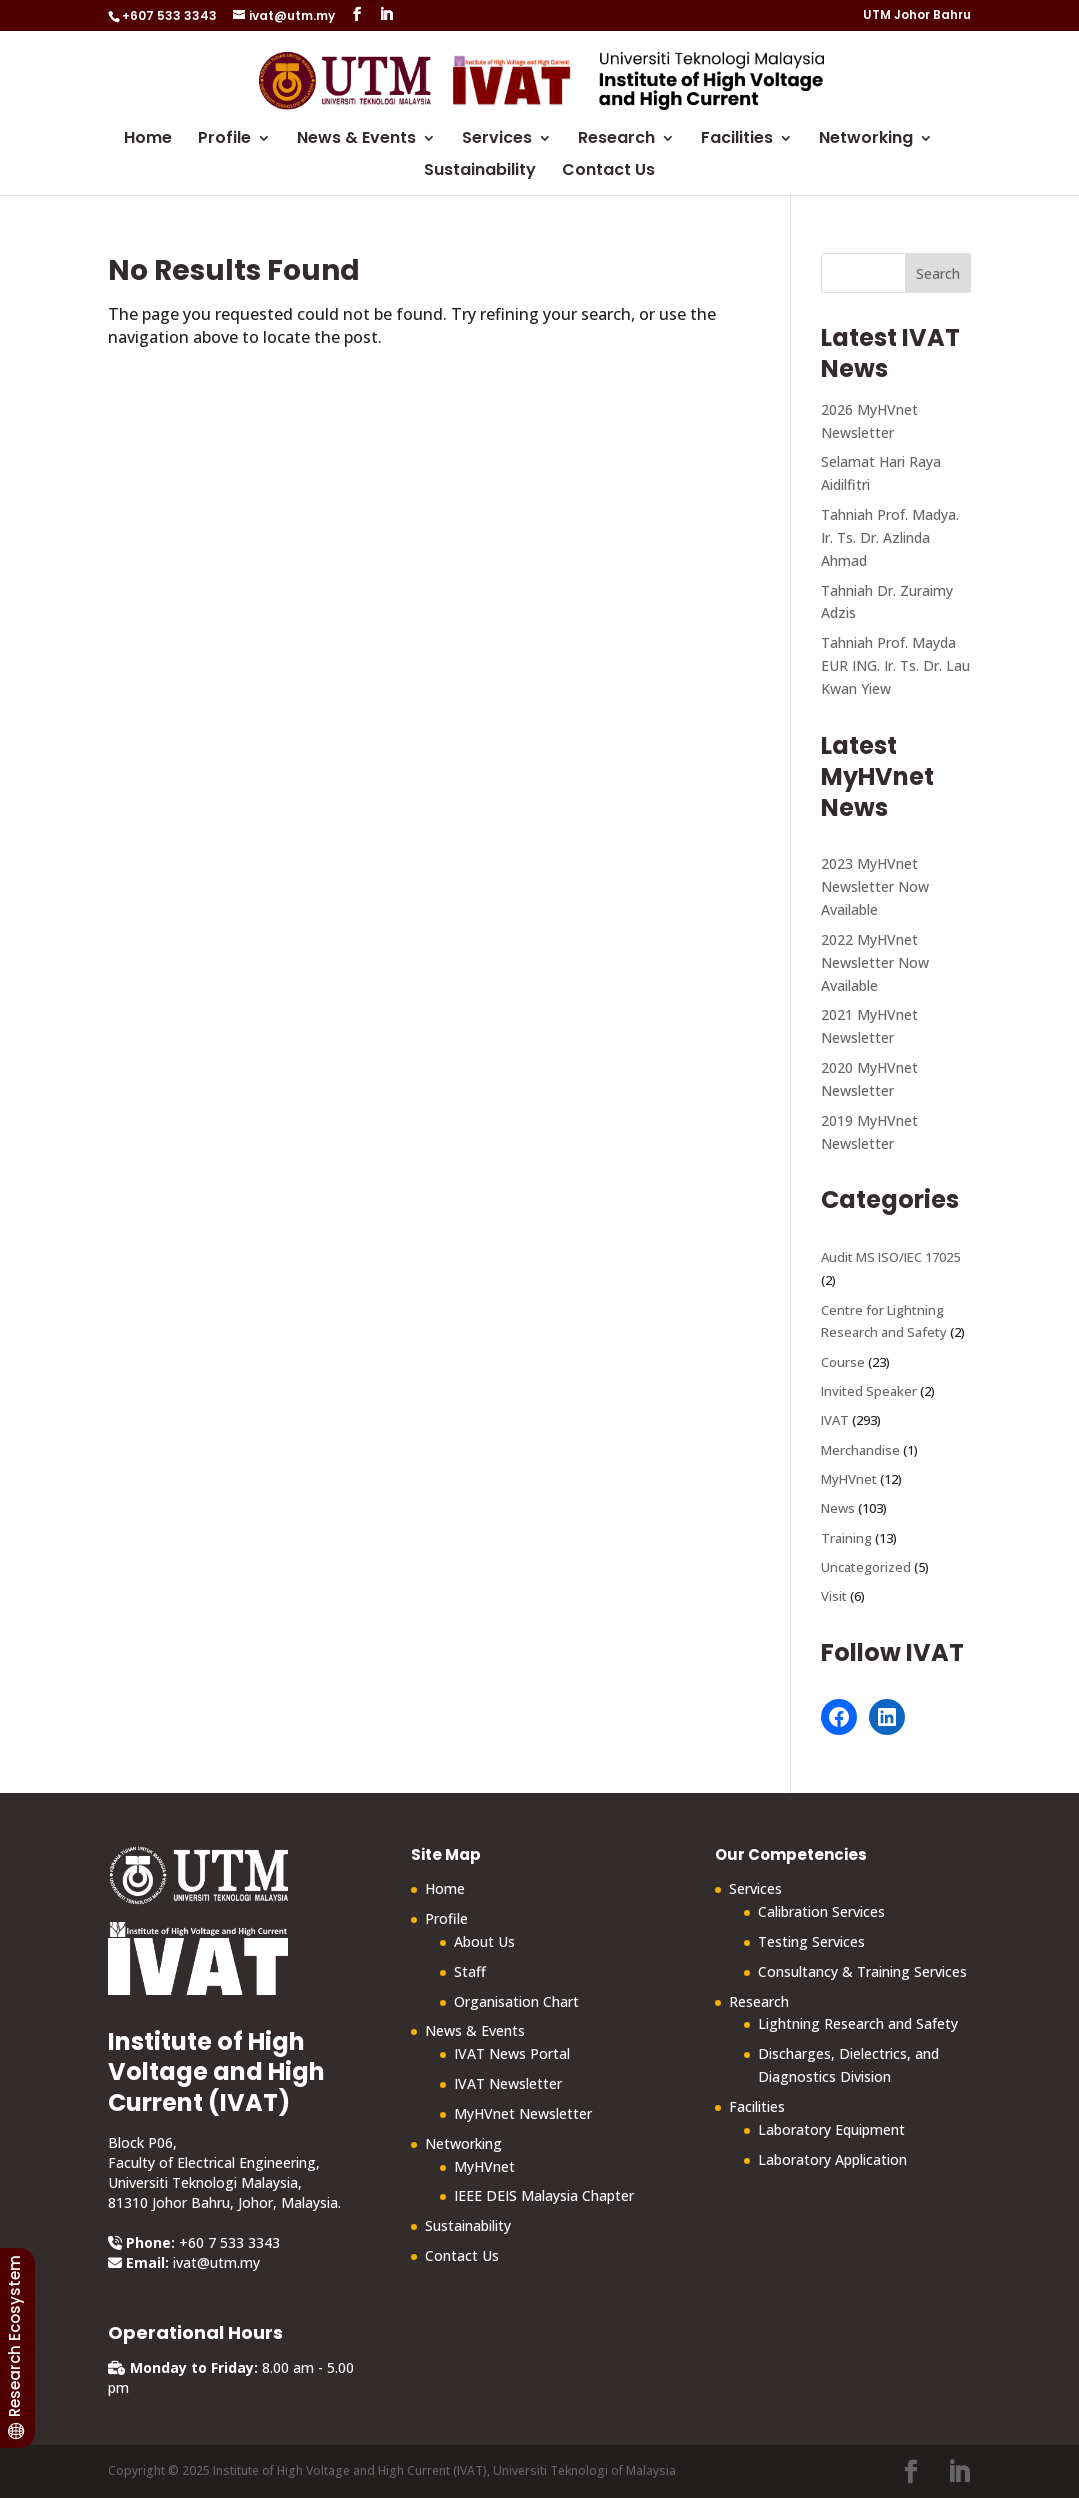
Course (843, 1362)
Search (938, 273)
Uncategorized (866, 1567)
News (838, 1508)
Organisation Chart (516, 2001)
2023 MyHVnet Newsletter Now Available (875, 886)
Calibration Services (821, 1911)
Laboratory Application (832, 2159)
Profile (224, 140)
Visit (834, 1596)
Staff (470, 1971)
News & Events (356, 140)
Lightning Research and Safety (858, 2023)
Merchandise (860, 1450)
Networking (866, 140)
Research (616, 140)
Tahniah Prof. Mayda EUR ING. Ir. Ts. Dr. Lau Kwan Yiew (895, 665)
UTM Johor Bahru (917, 16)
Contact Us (608, 172)
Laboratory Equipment (831, 2129)
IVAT (835, 1420)
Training (846, 1538)
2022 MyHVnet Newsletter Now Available (875, 962)
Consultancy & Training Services (862, 1971)
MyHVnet (849, 1479)
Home (148, 140)
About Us (484, 1941)
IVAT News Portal (512, 2053)
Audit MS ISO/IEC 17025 (890, 1257)
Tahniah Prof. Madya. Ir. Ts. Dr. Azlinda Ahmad (890, 537)
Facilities (737, 140)
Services (497, 140)
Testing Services (811, 1941)
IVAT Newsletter (508, 2083)
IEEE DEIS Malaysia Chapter (544, 2195)
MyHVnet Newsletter (523, 2113)
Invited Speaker (869, 1391)
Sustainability (480, 172)
